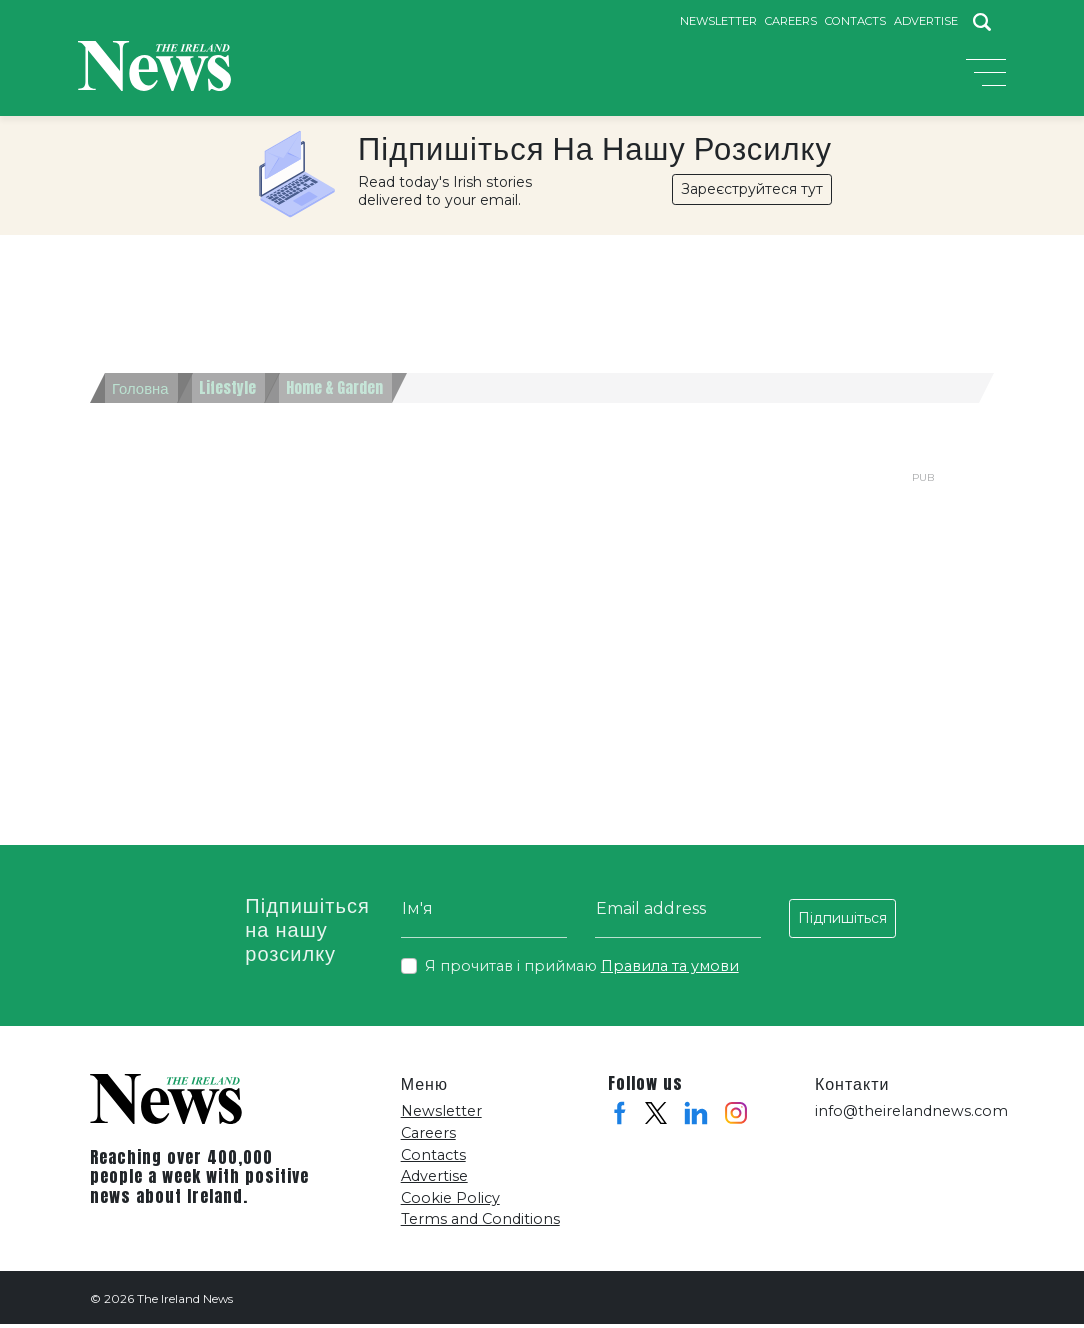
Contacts (855, 21)
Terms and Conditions (480, 1223)
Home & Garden (346, 392)
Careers (791, 21)
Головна (142, 392)
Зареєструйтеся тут (752, 193)
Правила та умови (670, 970)
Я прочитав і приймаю (582, 970)
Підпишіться (842, 922)
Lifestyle (234, 392)
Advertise (926, 21)
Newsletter (718, 21)
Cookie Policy (450, 1202)
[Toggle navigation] (986, 78)
